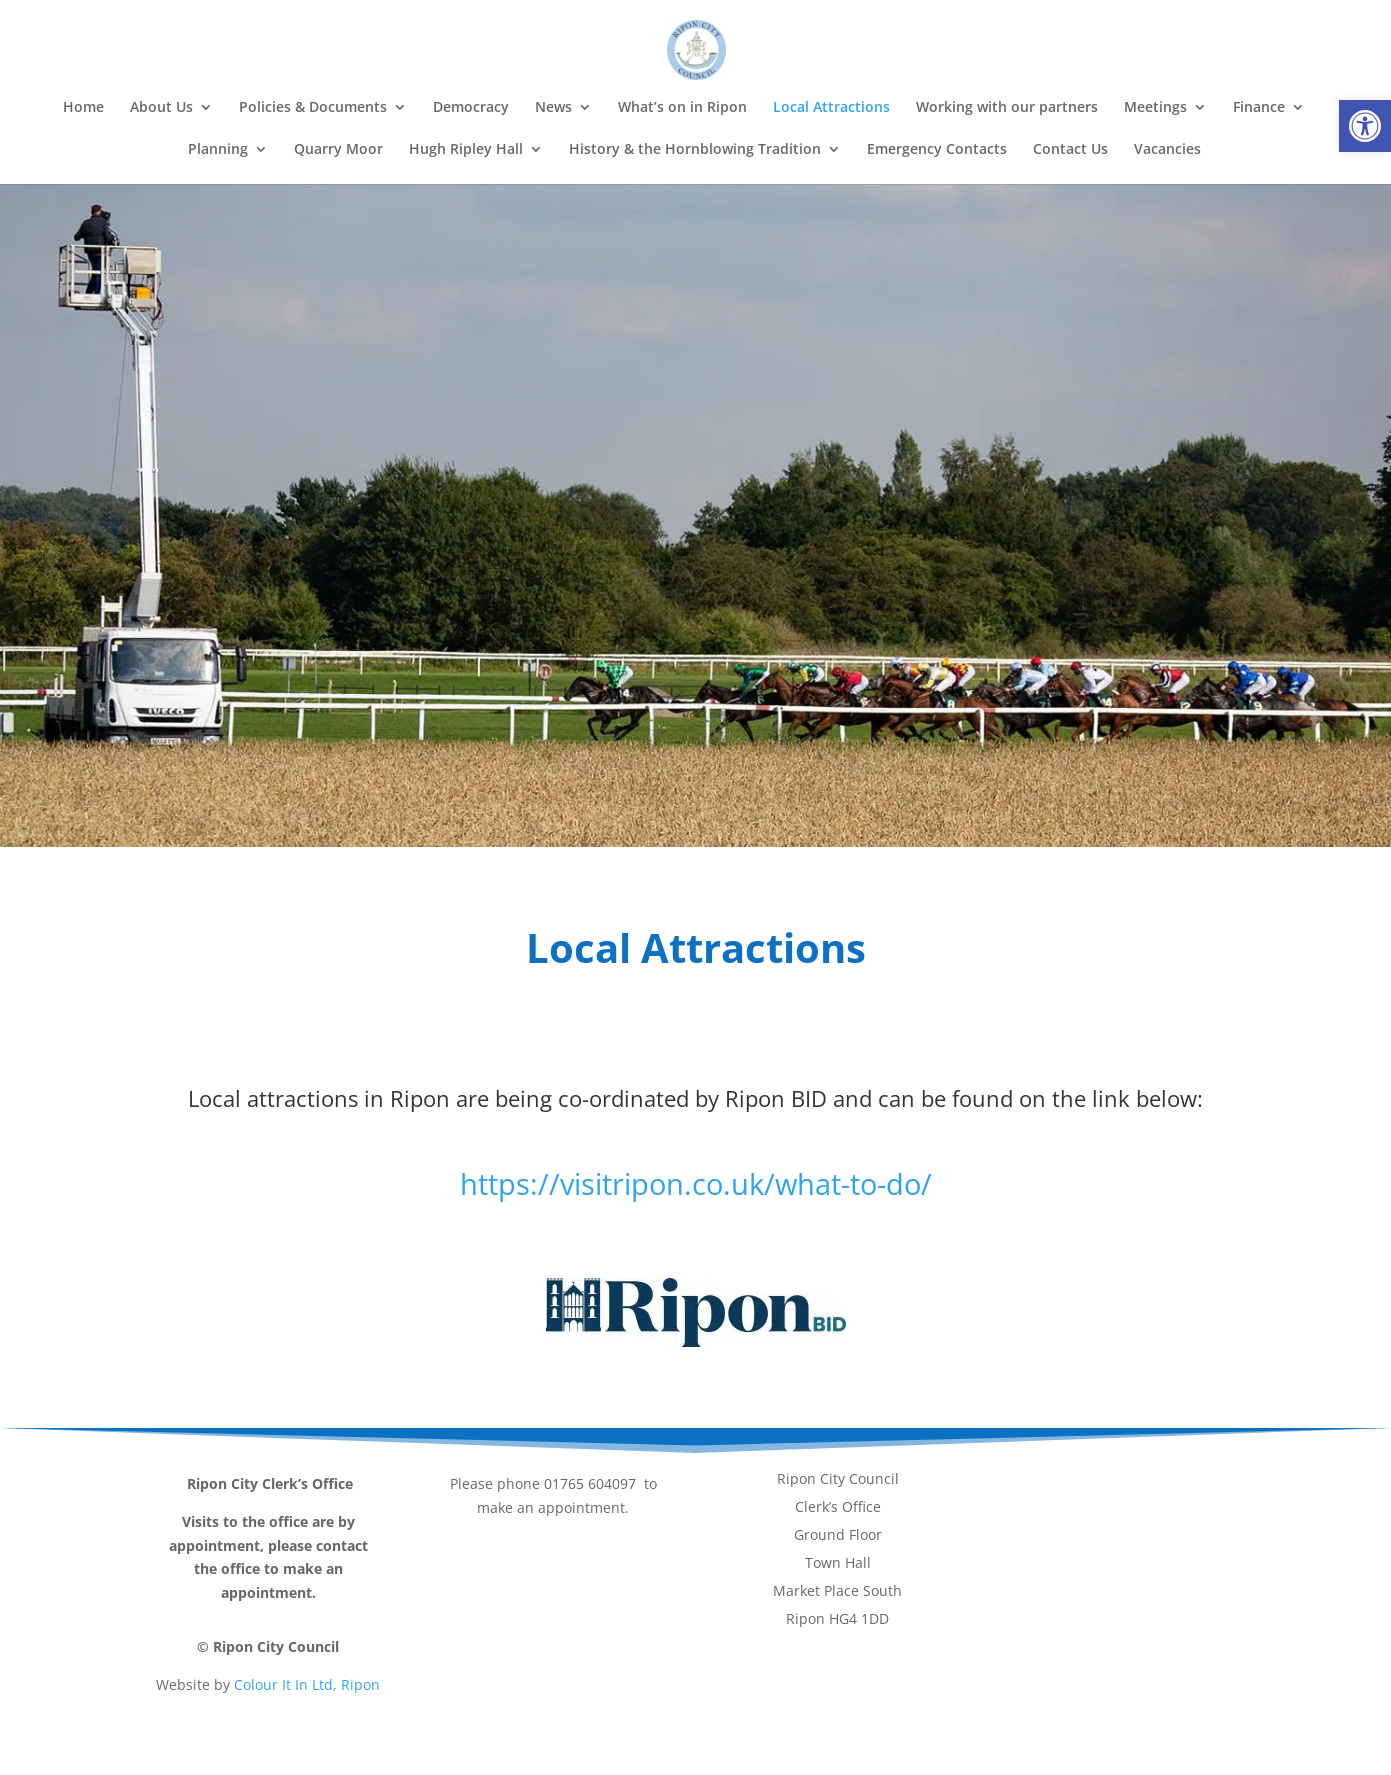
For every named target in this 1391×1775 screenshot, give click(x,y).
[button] (1365, 126)
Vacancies (1167, 150)
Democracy (471, 108)
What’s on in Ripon (682, 108)
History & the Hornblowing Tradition (695, 150)
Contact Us (1070, 150)
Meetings (1155, 108)
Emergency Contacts (937, 150)
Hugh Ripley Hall (466, 150)
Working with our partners (1007, 108)
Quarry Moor (338, 150)
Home (83, 108)
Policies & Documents (313, 108)
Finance (1259, 108)
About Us (161, 108)
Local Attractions (831, 108)
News (553, 108)
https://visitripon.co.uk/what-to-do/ (696, 1183)
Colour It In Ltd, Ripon (307, 1684)
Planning (218, 150)
